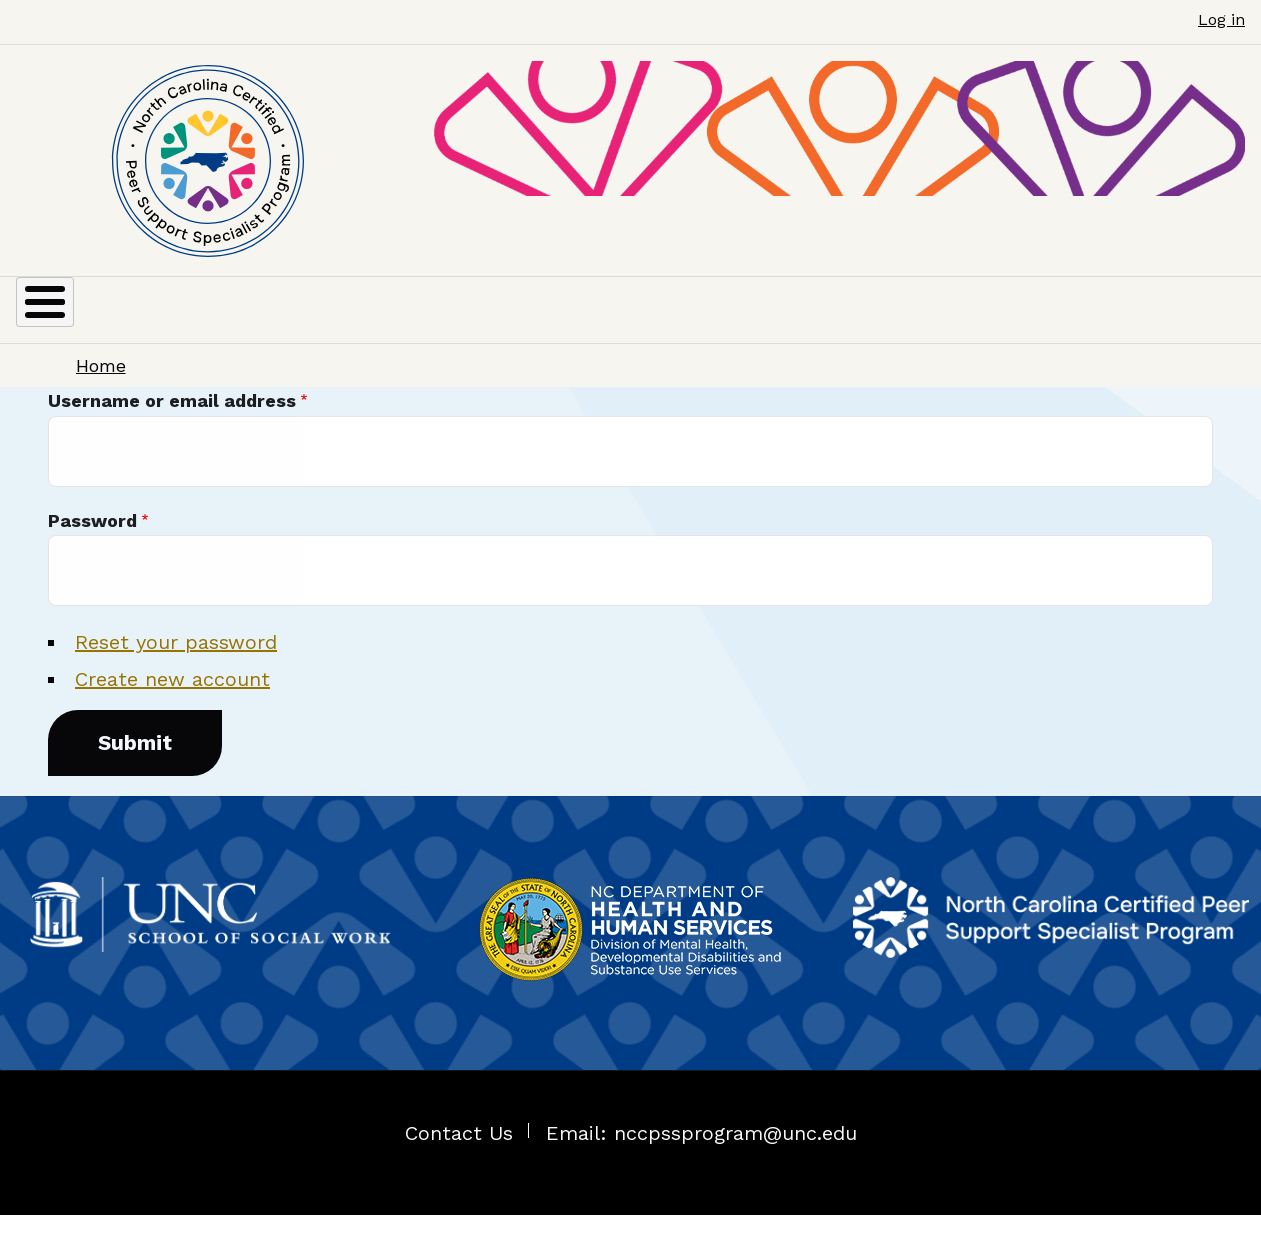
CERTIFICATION (263, 320)
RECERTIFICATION (507, 320)
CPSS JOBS (992, 321)
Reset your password (176, 666)
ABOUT (67, 320)
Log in (1221, 19)
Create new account (172, 703)
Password (92, 543)
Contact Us (459, 1156)
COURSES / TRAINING (734, 321)
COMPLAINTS (1165, 320)
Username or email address (172, 424)
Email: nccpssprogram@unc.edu (701, 1156)
